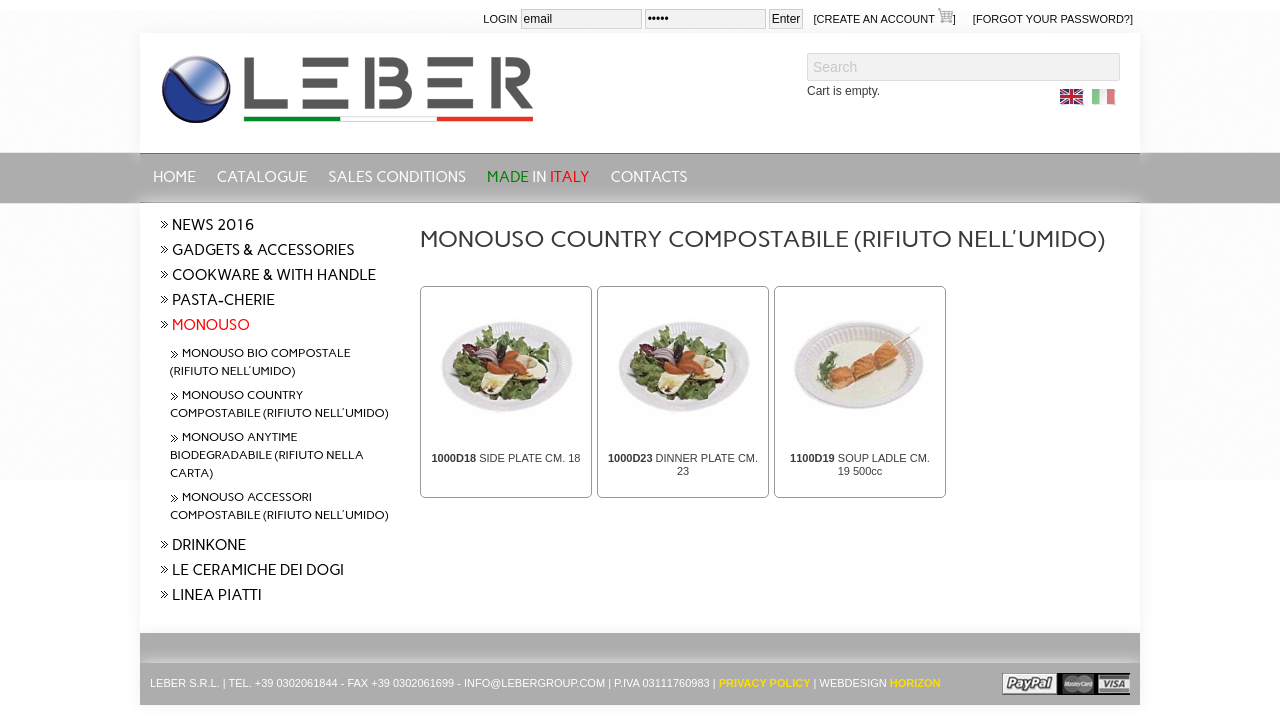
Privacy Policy (765, 683)
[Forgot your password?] (1053, 19)
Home (174, 177)
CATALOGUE (262, 177)
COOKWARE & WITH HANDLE (274, 275)
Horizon (915, 683)
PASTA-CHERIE (223, 300)
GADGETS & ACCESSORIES (263, 250)
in (538, 177)
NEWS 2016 (213, 225)
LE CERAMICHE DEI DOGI (258, 570)
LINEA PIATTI (217, 595)
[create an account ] (884, 17)
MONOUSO (211, 325)
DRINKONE (209, 545)
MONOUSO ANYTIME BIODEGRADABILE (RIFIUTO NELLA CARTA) (267, 455)
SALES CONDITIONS (397, 177)
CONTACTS (649, 177)
